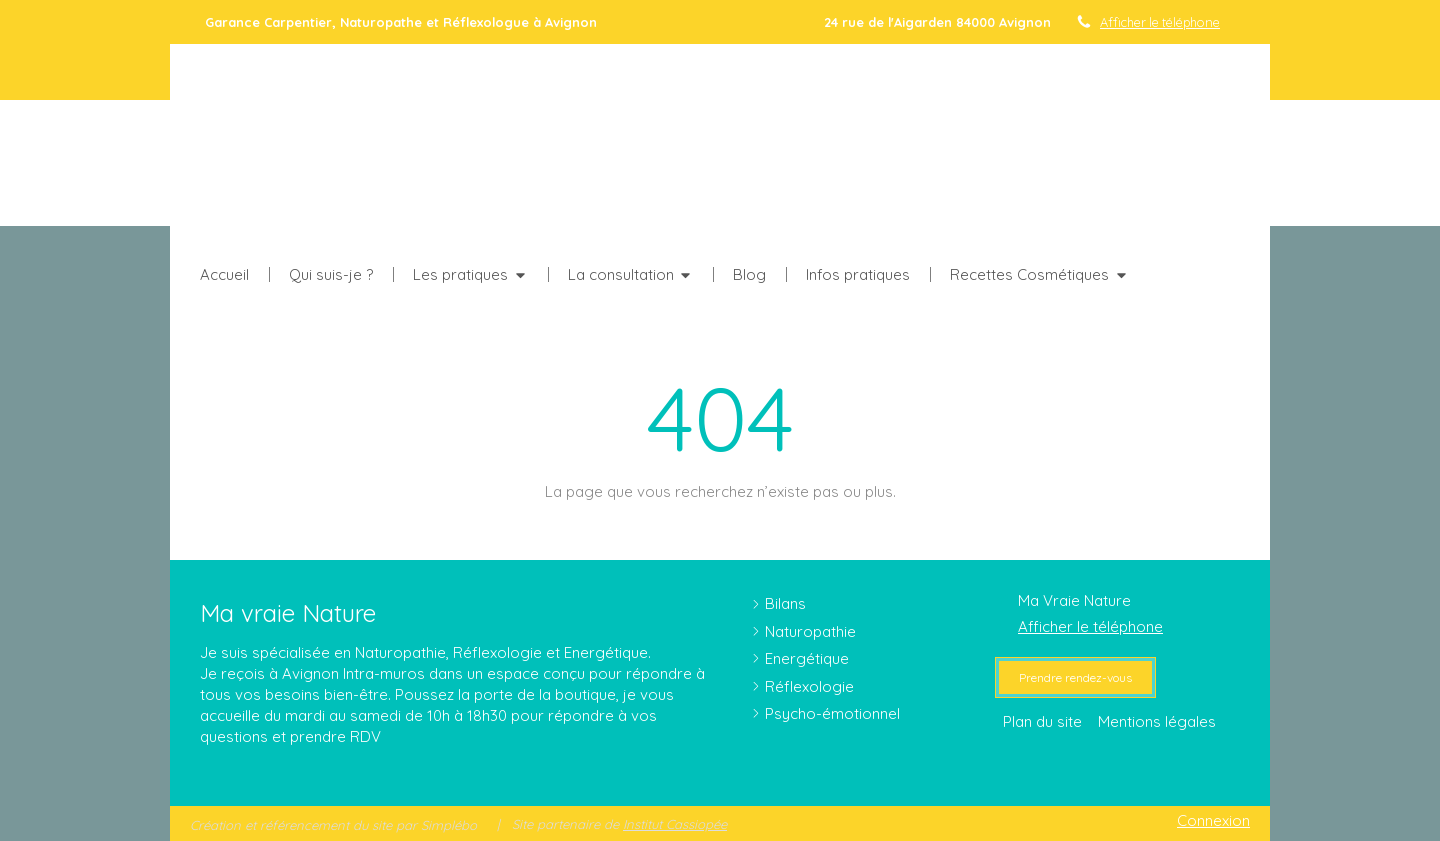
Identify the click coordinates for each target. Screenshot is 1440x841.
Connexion (1213, 820)
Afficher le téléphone (1160, 22)
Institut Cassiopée (675, 824)
